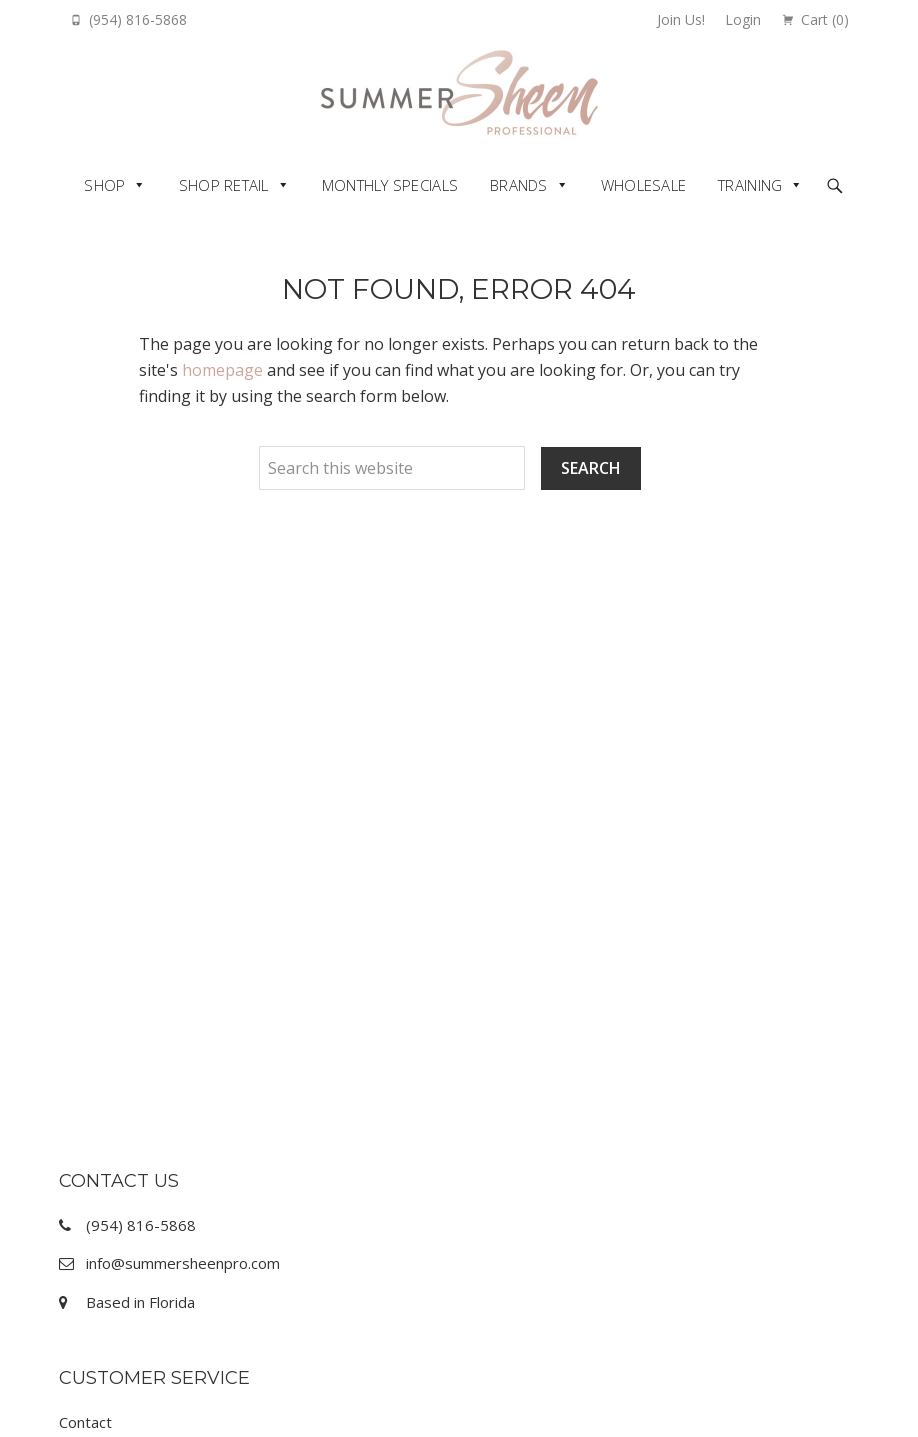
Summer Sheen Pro (459, 92)
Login (743, 19)
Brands (519, 185)
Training (750, 185)
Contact (85, 1422)
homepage (222, 370)
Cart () (825, 19)
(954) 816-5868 (138, 19)
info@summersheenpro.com (183, 1263)
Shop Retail (224, 185)
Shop (104, 185)
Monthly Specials (390, 185)
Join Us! (681, 19)
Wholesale (643, 185)
